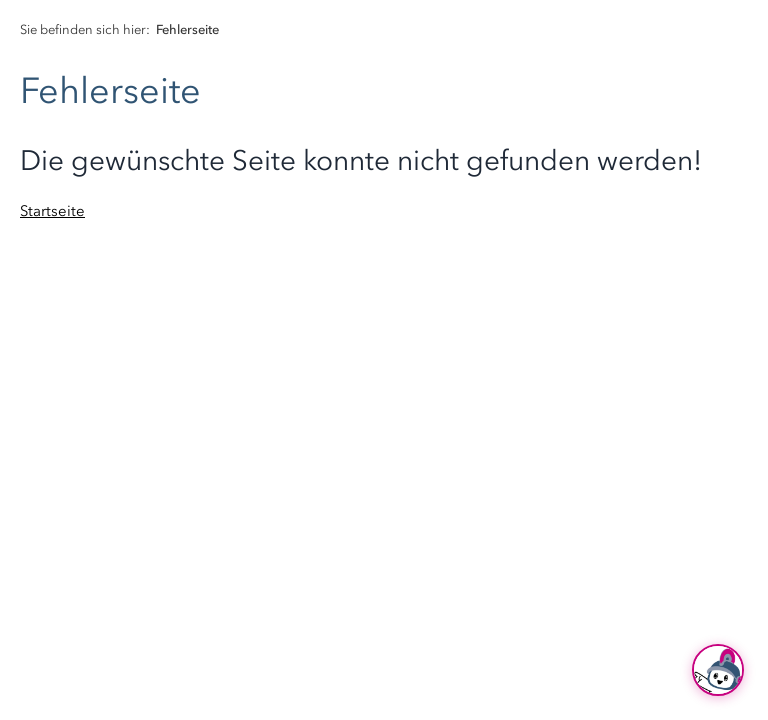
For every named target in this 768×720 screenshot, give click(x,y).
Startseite (52, 211)
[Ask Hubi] (718, 670)
